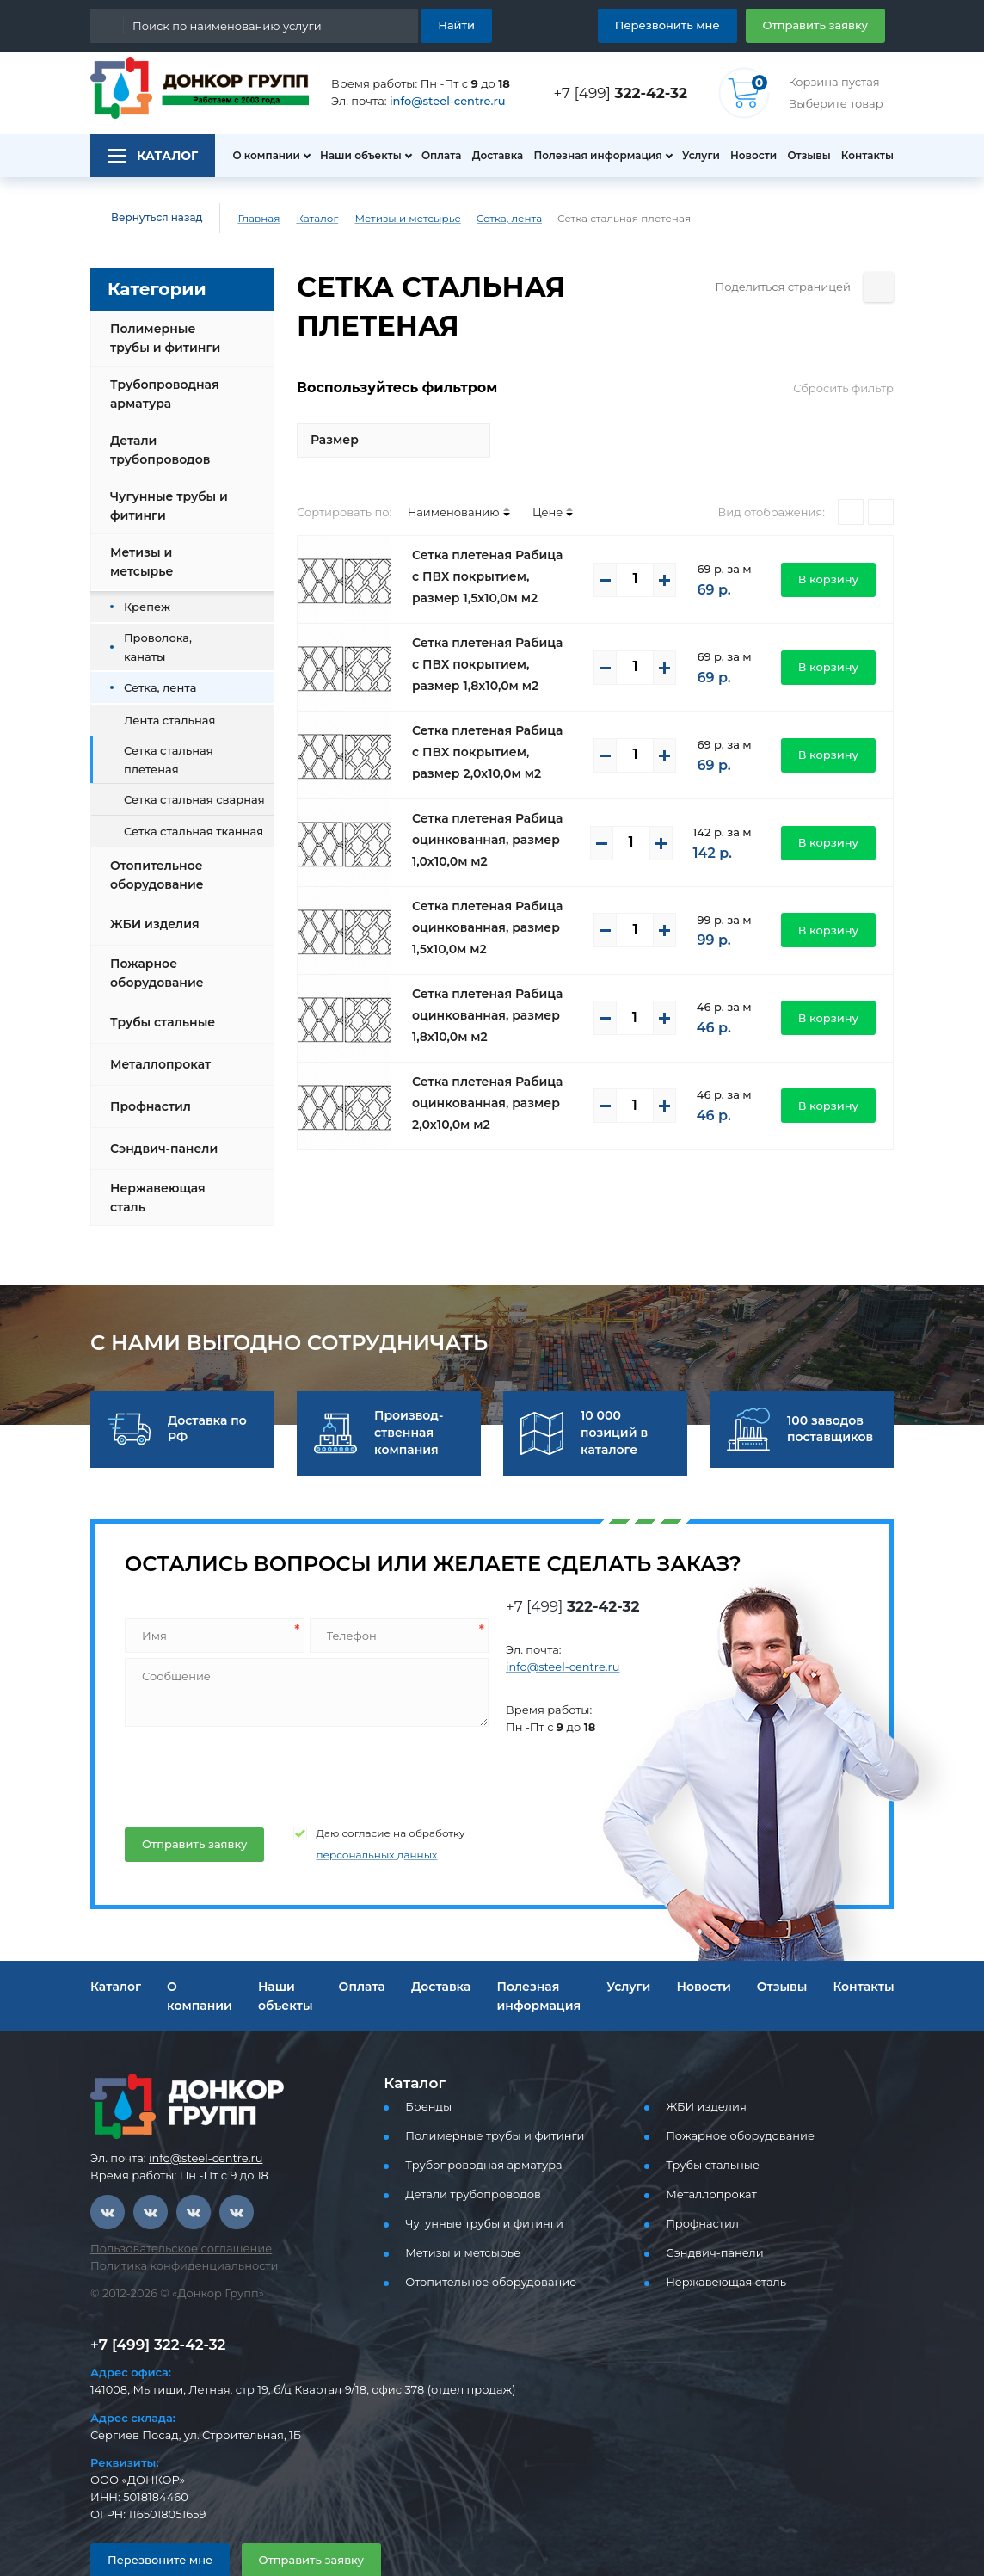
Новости (748, 156)
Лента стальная (165, 690)
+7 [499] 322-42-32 (153, 2299)
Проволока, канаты (173, 625)
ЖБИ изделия (151, 879)
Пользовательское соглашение (170, 2203)
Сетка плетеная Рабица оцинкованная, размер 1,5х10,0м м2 (481, 888)
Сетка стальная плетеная (190, 722)
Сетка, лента (485, 219)
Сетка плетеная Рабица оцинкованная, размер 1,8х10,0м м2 (481, 976)
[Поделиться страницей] (879, 287)
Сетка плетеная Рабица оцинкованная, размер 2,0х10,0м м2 (481, 1064)
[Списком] (881, 473)
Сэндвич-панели (159, 1104)
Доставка (492, 156)
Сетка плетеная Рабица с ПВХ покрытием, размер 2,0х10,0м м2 (486, 713)
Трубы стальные (160, 977)
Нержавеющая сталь (153, 1153)
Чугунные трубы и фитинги (165, 506)
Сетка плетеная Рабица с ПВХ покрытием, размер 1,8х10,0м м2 (486, 625)
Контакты (869, 156)
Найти (459, 24)
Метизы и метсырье (391, 219)
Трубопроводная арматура (160, 394)
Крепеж (143, 592)
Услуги (693, 156)
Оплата (433, 156)
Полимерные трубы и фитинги (169, 338)
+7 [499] (625, 92)
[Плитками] (851, 473)
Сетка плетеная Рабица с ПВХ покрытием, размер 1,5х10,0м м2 (486, 537)
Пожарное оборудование (153, 928)
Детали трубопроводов (157, 450)
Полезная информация (590, 156)
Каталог (304, 219)
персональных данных (356, 1810)
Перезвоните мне (153, 2514)
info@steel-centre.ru (437, 101)
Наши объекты (351, 156)
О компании (257, 156)
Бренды (425, 2061)
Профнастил (148, 1062)
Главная (247, 219)
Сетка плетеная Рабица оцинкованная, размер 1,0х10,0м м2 (481, 801)
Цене (524, 472)
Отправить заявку (822, 24)
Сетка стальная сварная (187, 754)
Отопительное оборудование (153, 830)
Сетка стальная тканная (186, 786)
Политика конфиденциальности (172, 2221)
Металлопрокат (156, 1019)
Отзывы (807, 156)
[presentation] (253, 1726)
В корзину (833, 539)
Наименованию (438, 472)
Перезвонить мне (688, 24)
